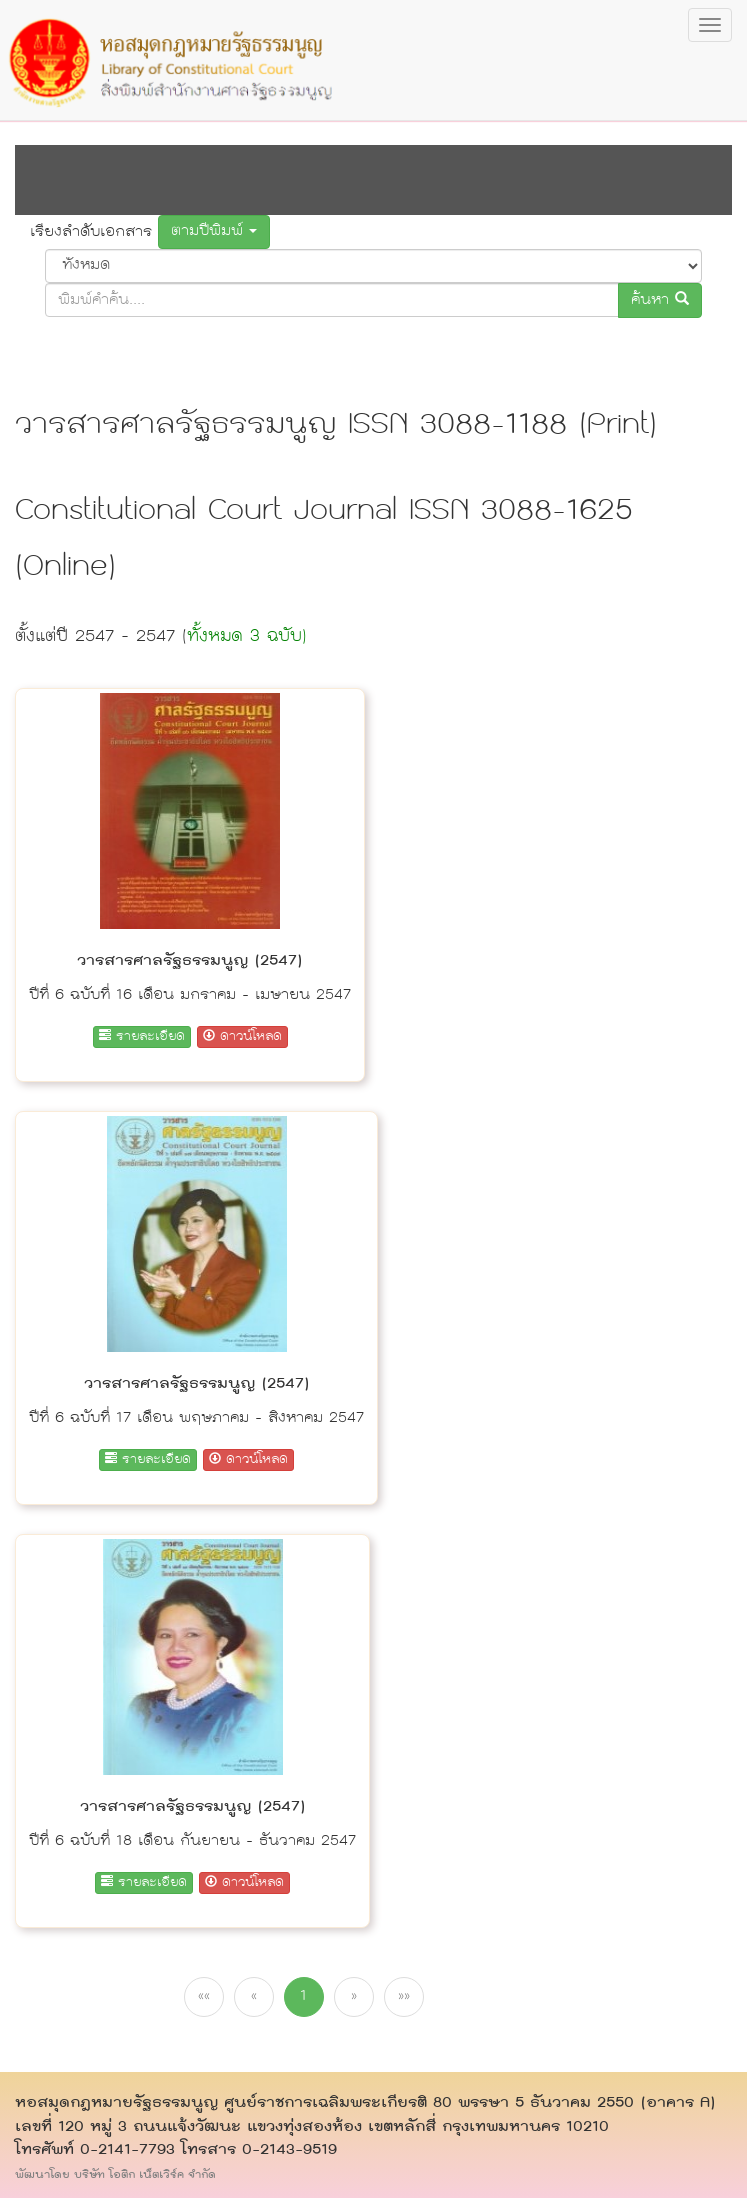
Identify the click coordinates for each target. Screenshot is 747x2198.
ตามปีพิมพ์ (214, 231)
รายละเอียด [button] (142, 1037)
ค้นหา (660, 300)
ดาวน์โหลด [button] (242, 1037)
